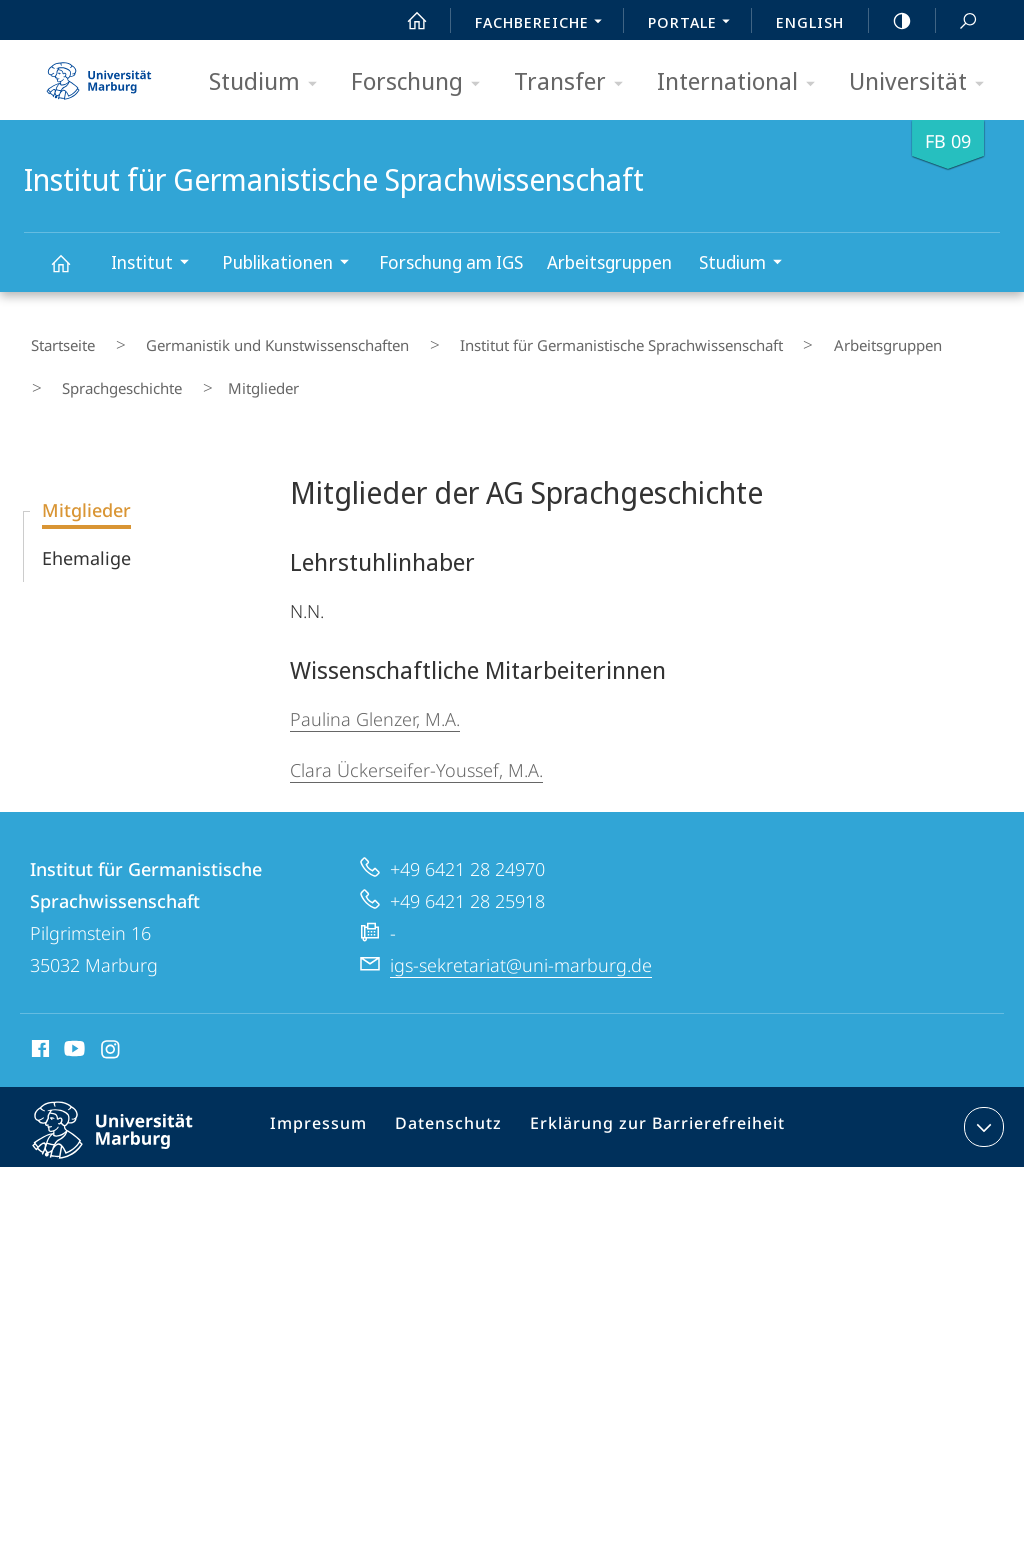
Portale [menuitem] (694, 24)
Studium (269, 82)
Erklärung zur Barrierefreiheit (646, 1104)
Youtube (72, 1025)
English (810, 22)
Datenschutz (450, 1104)
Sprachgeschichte (110, 368)
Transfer (575, 82)
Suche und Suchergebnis (957, 21)
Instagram (111, 1025)
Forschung (422, 82)
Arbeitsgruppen (609, 262)
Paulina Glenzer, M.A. (375, 692)
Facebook (38, 1025)
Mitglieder (86, 483)
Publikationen (292, 264)
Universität (923, 82)
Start (406, 21)
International (742, 82)
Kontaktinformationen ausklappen (981, 1100)
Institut (156, 264)
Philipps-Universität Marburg (130, 1119)
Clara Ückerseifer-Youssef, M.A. (416, 743)
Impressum (328, 1104)
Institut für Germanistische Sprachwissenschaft (72, 272)
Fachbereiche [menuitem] (544, 24)
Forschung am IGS (451, 262)
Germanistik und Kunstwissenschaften (245, 339)
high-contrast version (891, 21)
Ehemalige (86, 531)
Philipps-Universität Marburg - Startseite (99, 74)
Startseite (56, 339)
